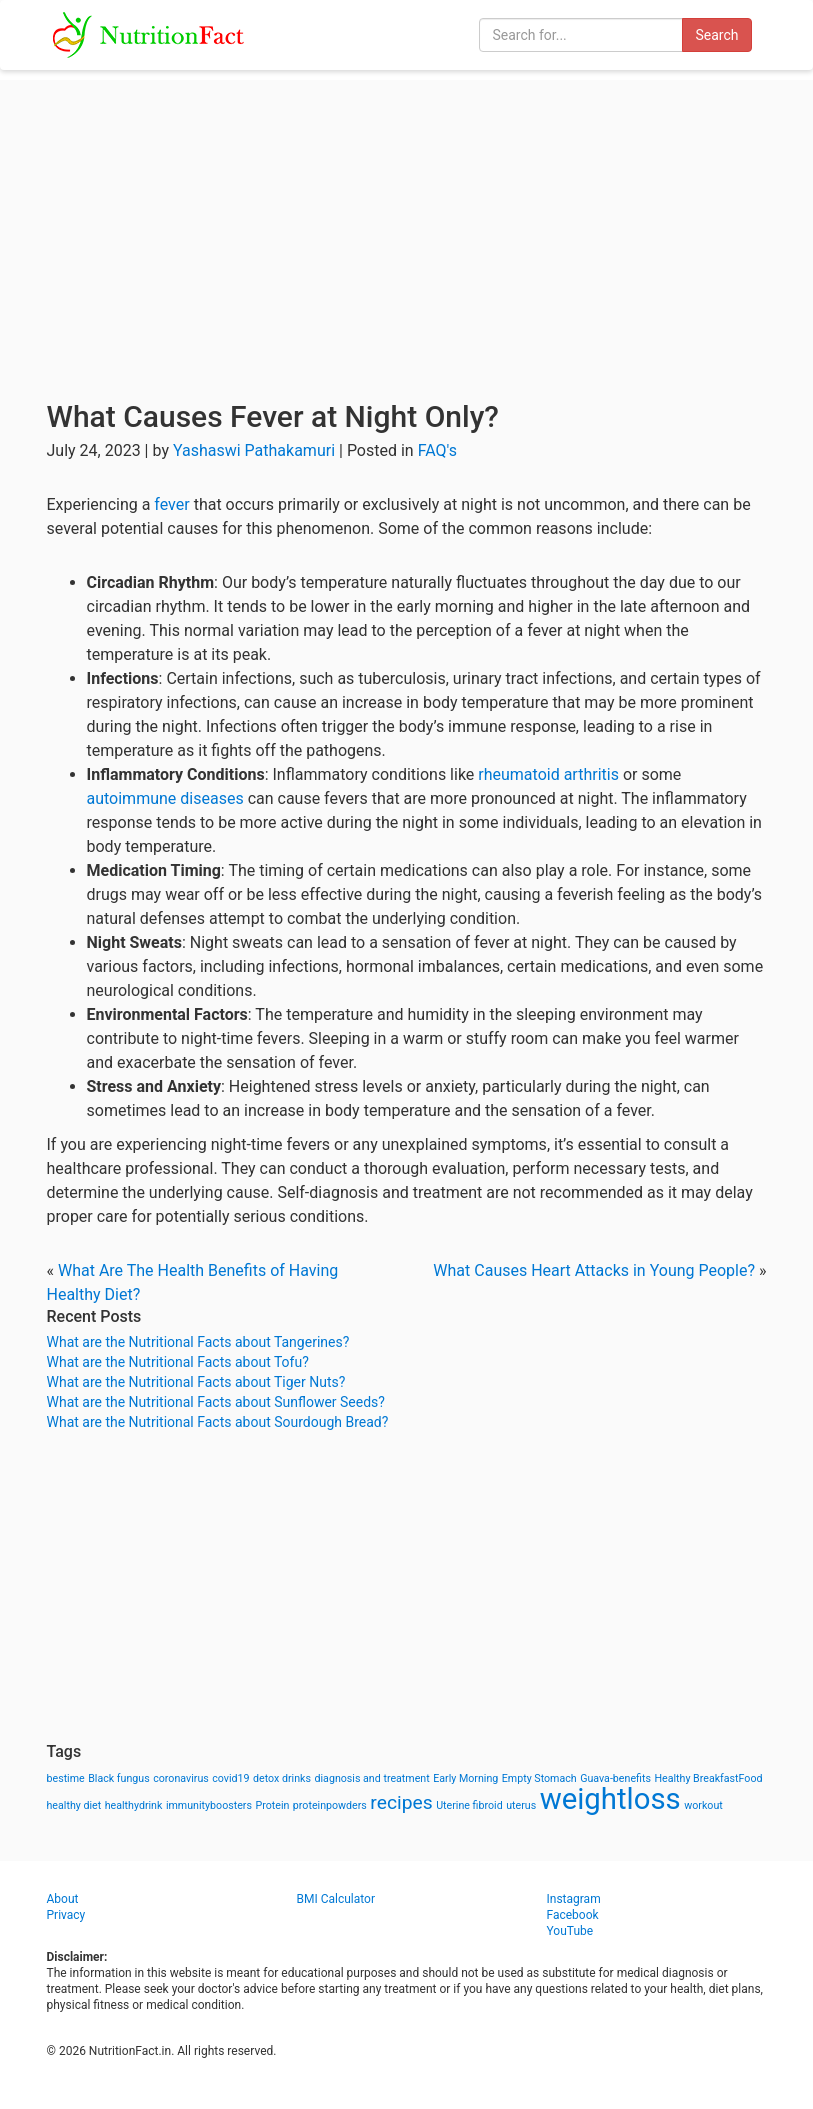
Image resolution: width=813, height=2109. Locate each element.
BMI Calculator (336, 1899)
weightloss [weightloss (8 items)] (610, 1799)
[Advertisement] (406, 220)
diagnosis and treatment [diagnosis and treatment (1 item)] (372, 1778)
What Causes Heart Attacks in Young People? (594, 1270)
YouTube (570, 1931)
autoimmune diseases (165, 798)
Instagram (574, 1899)
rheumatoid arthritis (548, 774)
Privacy (66, 1915)
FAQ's (437, 450)
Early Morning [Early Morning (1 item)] (465, 1778)
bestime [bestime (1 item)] (66, 1778)
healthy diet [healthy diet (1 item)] (74, 1805)
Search (716, 35)
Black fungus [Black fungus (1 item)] (118, 1778)
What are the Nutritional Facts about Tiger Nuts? (196, 1382)
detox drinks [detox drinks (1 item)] (282, 1778)
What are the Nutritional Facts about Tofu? (178, 1362)
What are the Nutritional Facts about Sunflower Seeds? (216, 1402)
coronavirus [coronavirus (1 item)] (181, 1778)
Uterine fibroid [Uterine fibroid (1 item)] (469, 1805)
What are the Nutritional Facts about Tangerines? (198, 1342)
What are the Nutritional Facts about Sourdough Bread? (218, 1422)
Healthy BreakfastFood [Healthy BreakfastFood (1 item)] (708, 1778)
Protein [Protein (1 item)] (272, 1805)
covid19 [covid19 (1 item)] (230, 1778)
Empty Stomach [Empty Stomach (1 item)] (539, 1778)
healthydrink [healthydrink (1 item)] (134, 1805)
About (63, 1899)
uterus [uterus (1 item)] (521, 1805)
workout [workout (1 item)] (703, 1805)
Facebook (573, 1915)
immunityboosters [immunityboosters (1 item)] (209, 1805)
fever (171, 504)
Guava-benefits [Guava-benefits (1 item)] (615, 1778)
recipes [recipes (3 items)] (401, 1802)
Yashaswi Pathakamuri (254, 450)
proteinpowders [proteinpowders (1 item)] (330, 1805)
